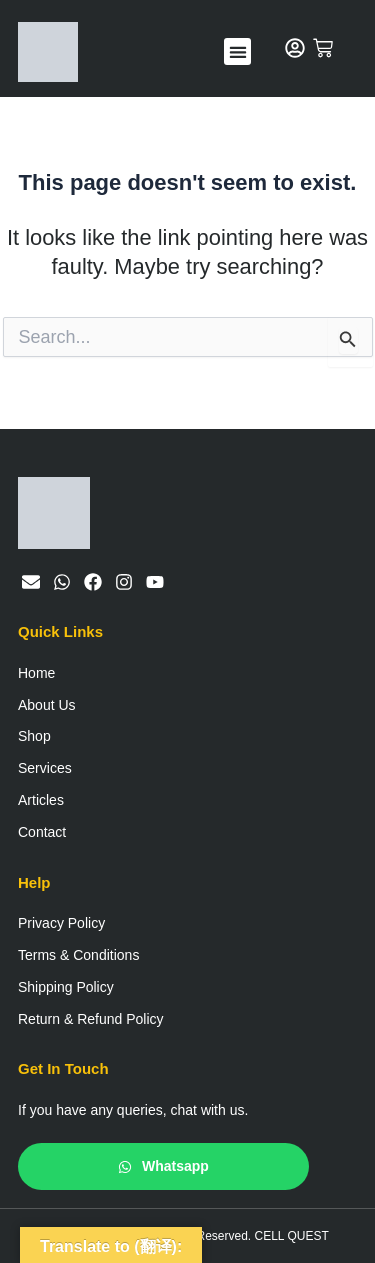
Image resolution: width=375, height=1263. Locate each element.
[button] (237, 51)
